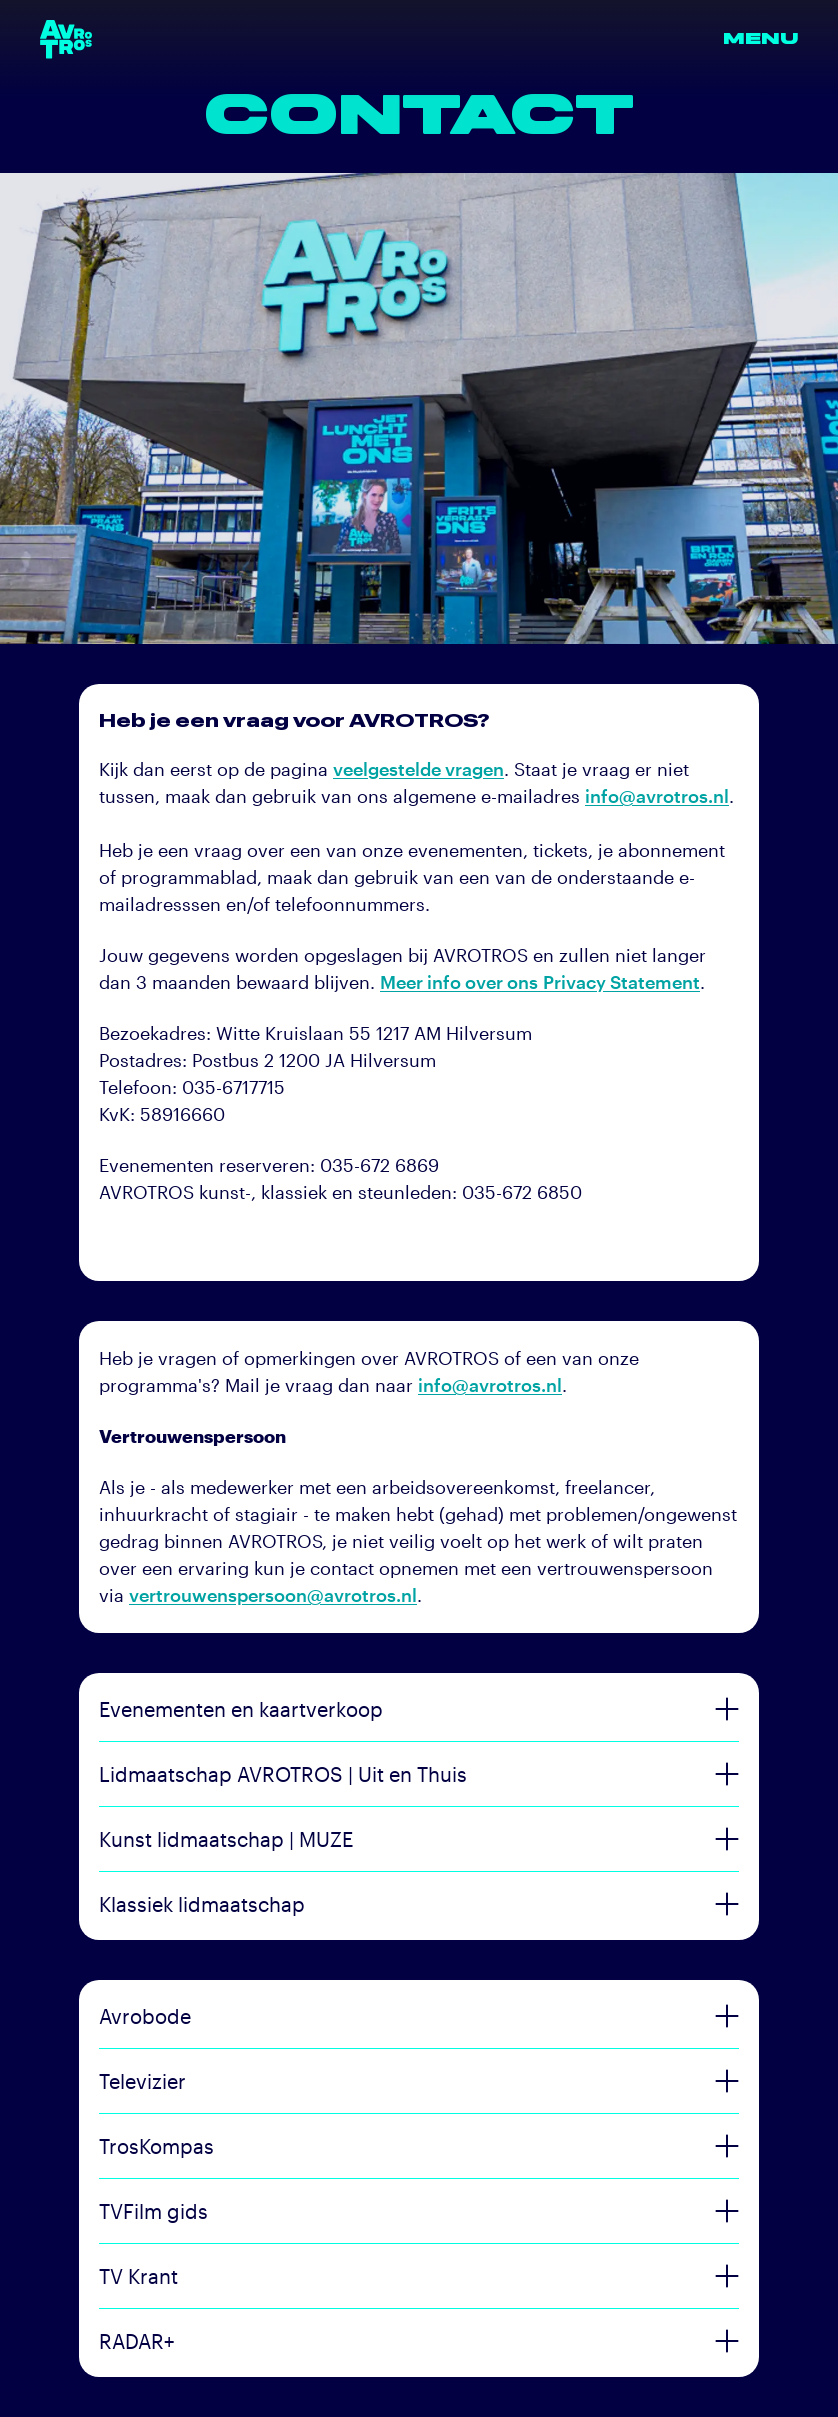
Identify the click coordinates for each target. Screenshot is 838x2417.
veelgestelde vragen (418, 769)
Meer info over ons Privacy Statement (540, 982)
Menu (760, 38)
